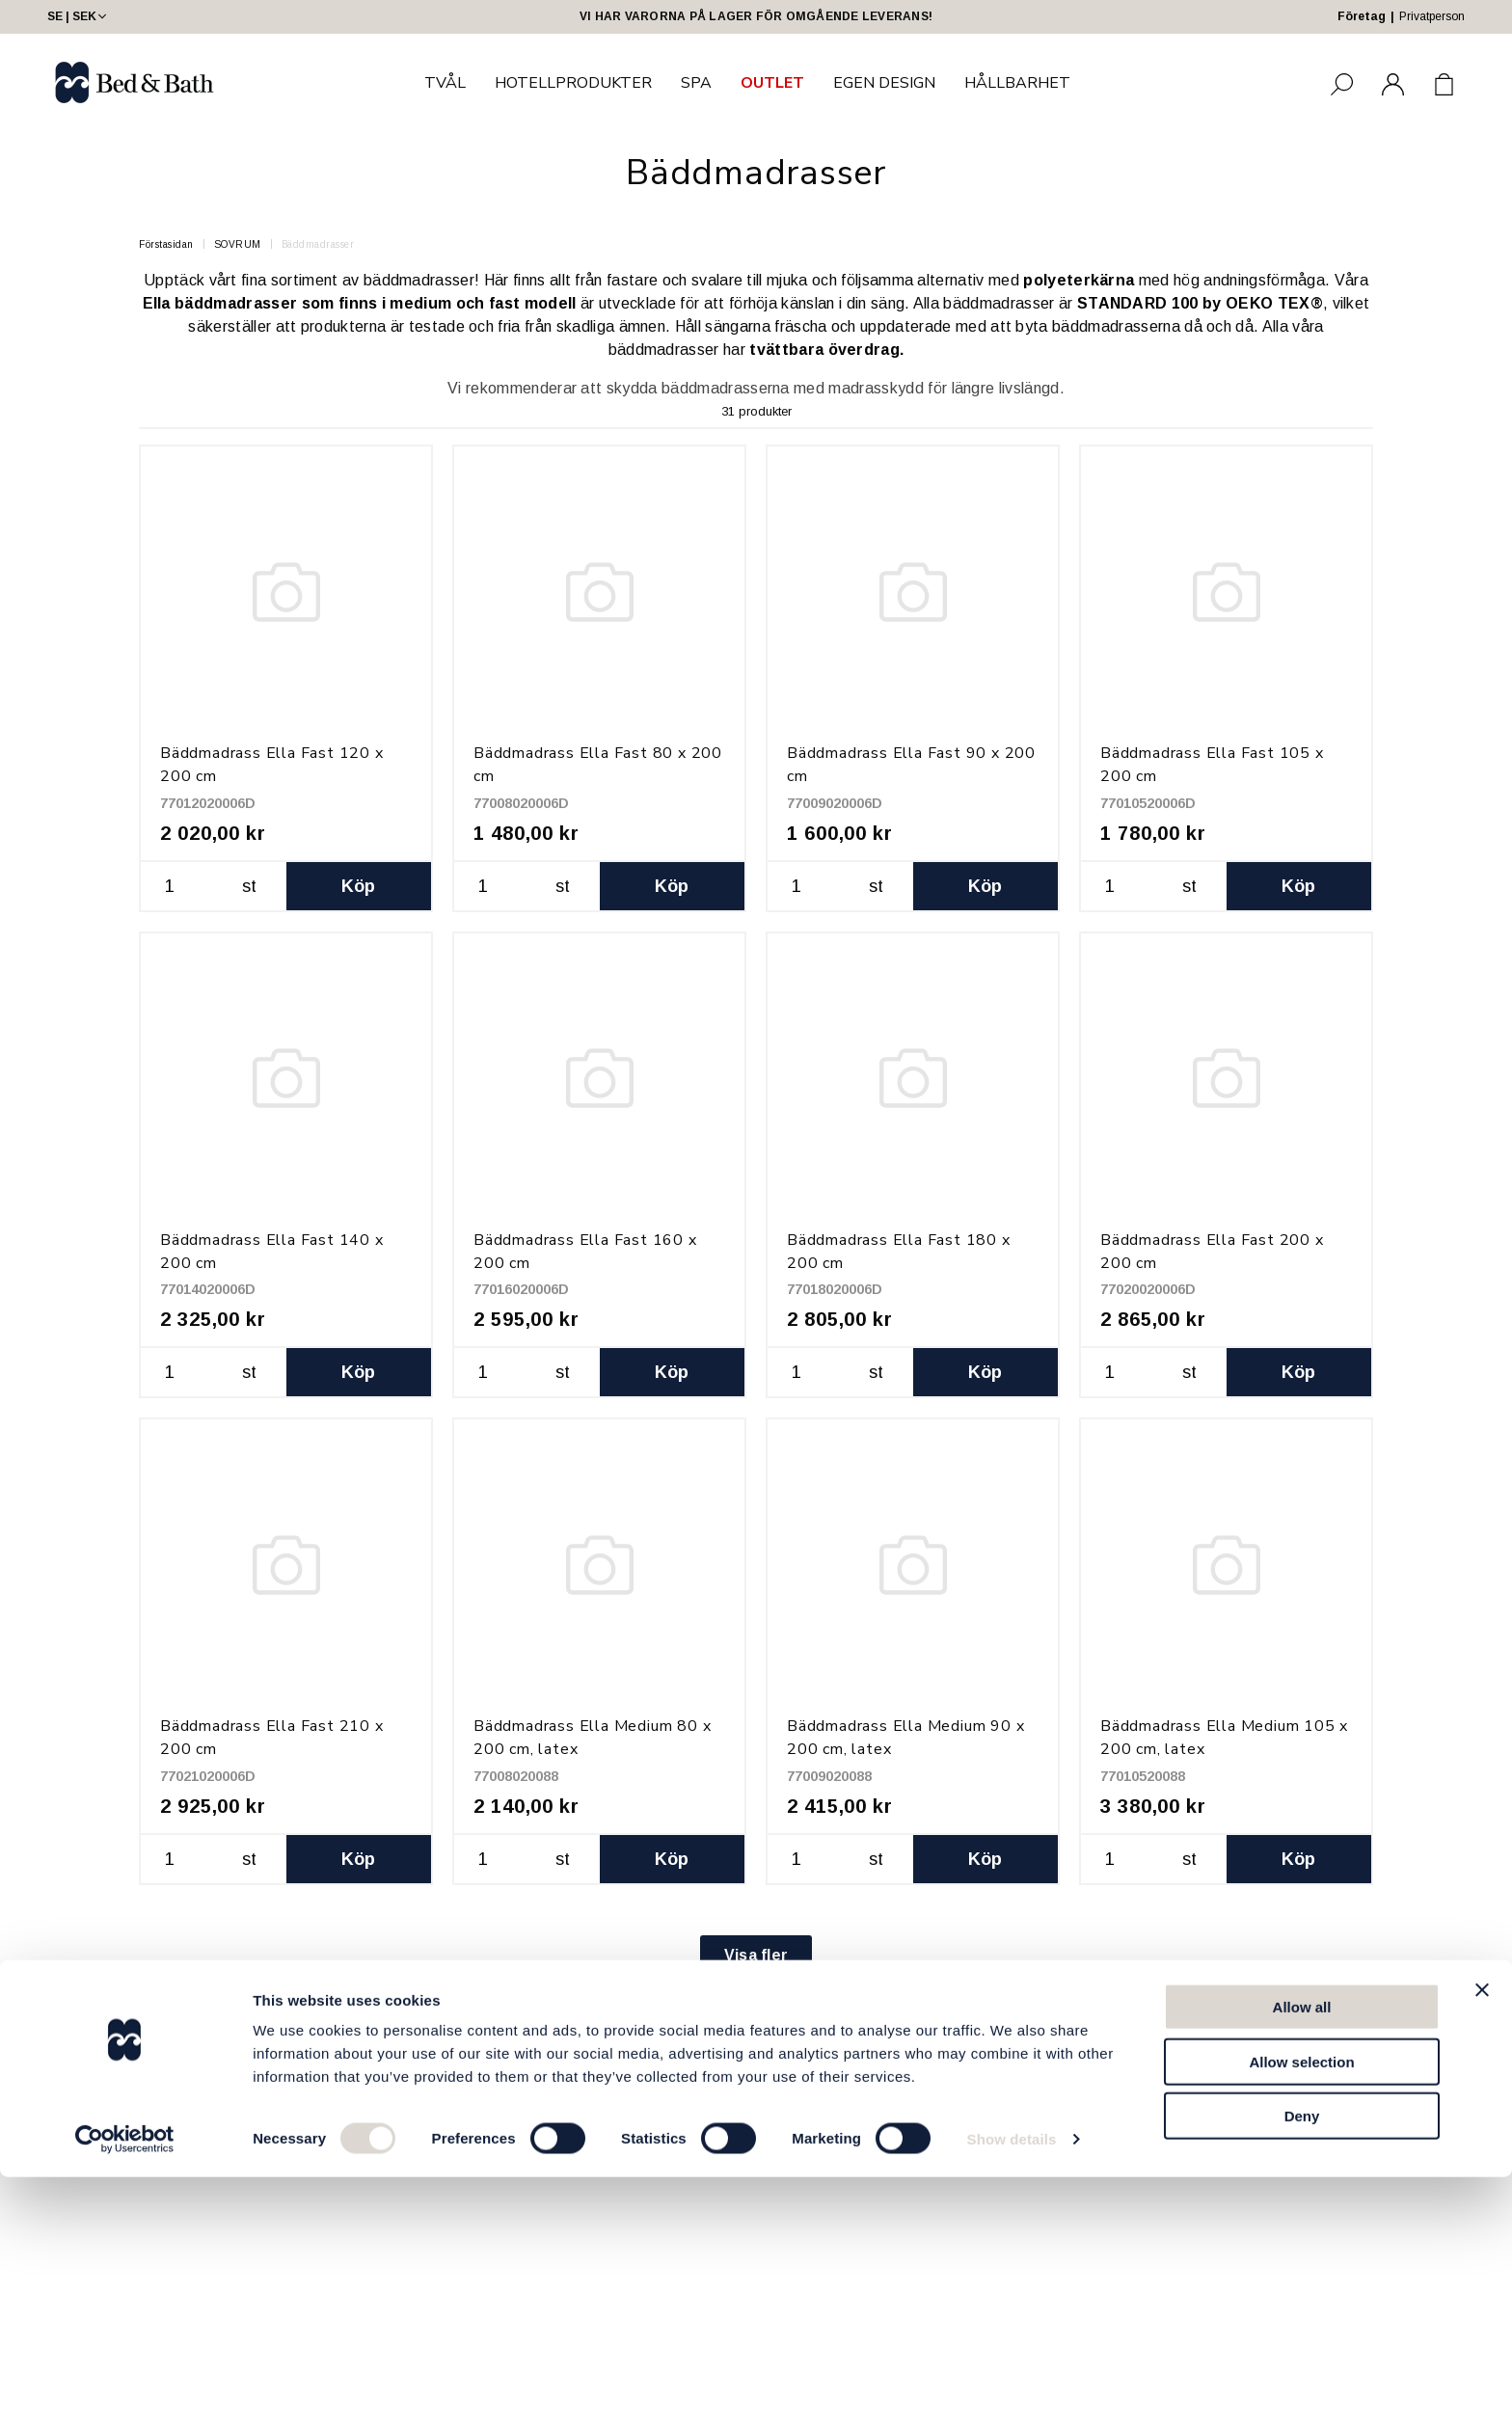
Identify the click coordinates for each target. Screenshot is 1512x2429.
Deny (1302, 2368)
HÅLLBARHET (1017, 83)
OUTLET (772, 83)
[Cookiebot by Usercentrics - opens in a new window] (124, 2391)
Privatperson (1432, 16)
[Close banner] (1482, 2242)
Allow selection (1301, 2314)
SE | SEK (78, 16)
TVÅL (445, 83)
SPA (696, 83)
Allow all (1302, 2259)
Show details (1012, 2391)
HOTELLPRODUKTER (573, 83)
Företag (1361, 16)
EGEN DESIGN (884, 83)
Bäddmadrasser (318, 244)
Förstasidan (166, 244)
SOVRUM (237, 244)
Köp (358, 886)
